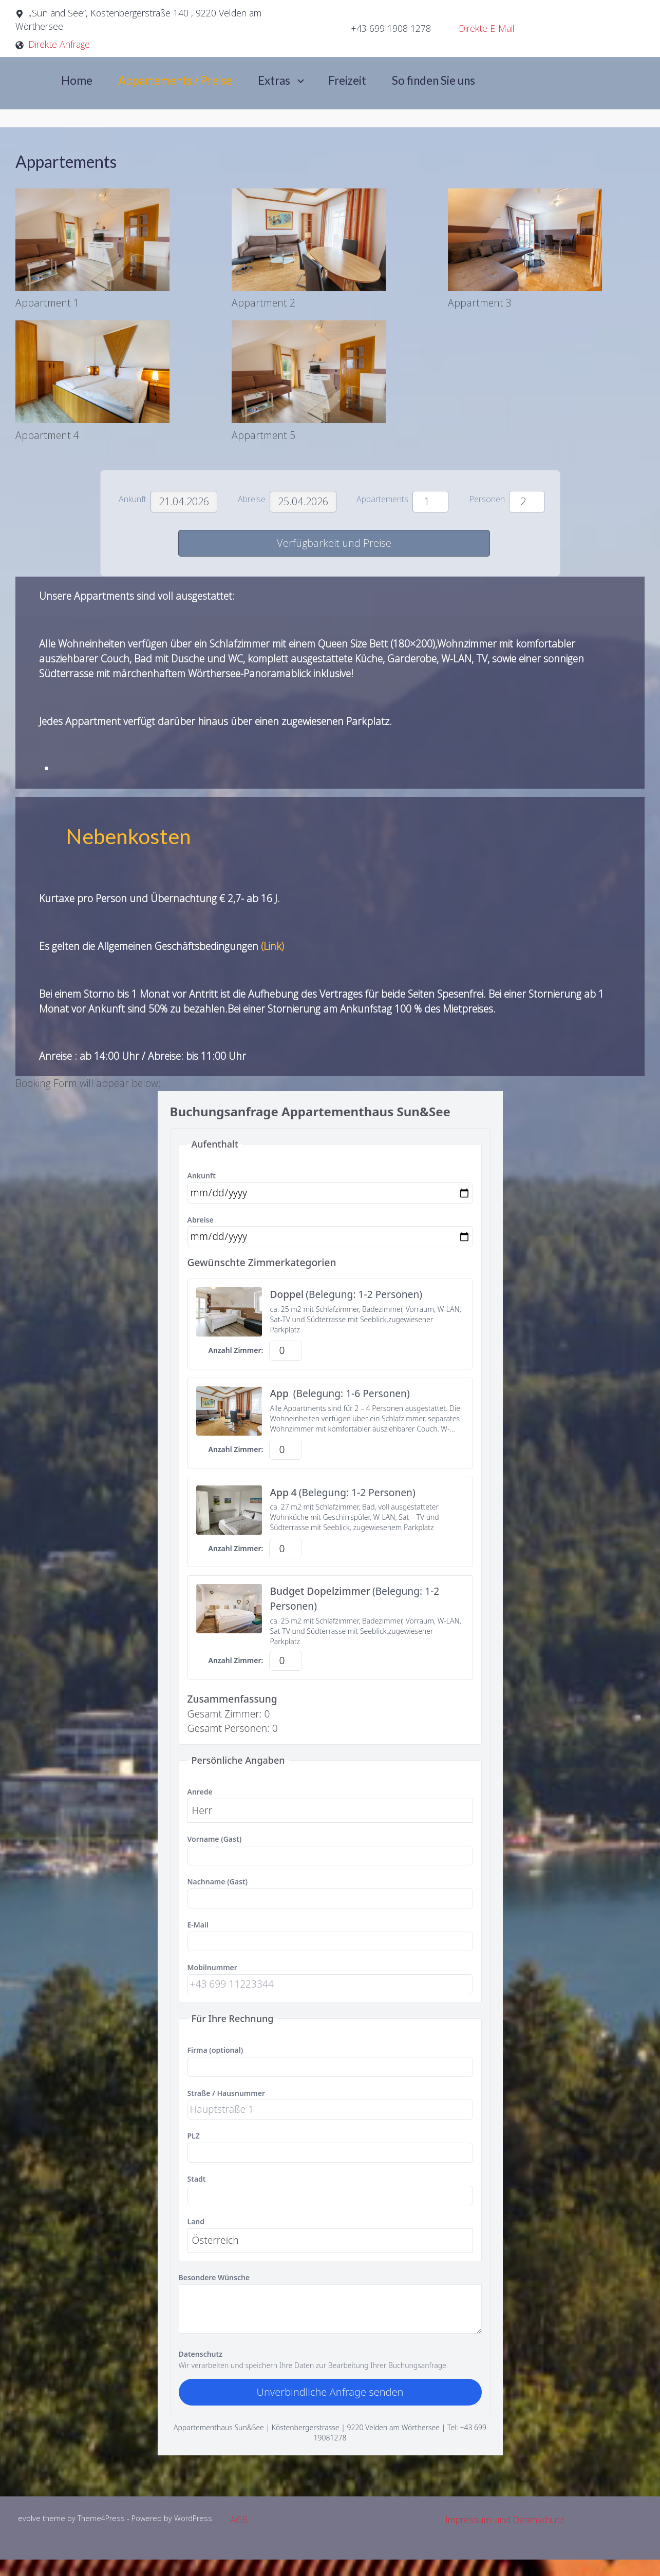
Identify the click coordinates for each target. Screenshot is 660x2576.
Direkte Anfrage (59, 44)
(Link (269, 946)
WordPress (193, 2518)
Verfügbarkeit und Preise (334, 543)
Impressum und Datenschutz (504, 2519)
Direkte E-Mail (487, 28)
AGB (239, 2519)
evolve (29, 2518)
